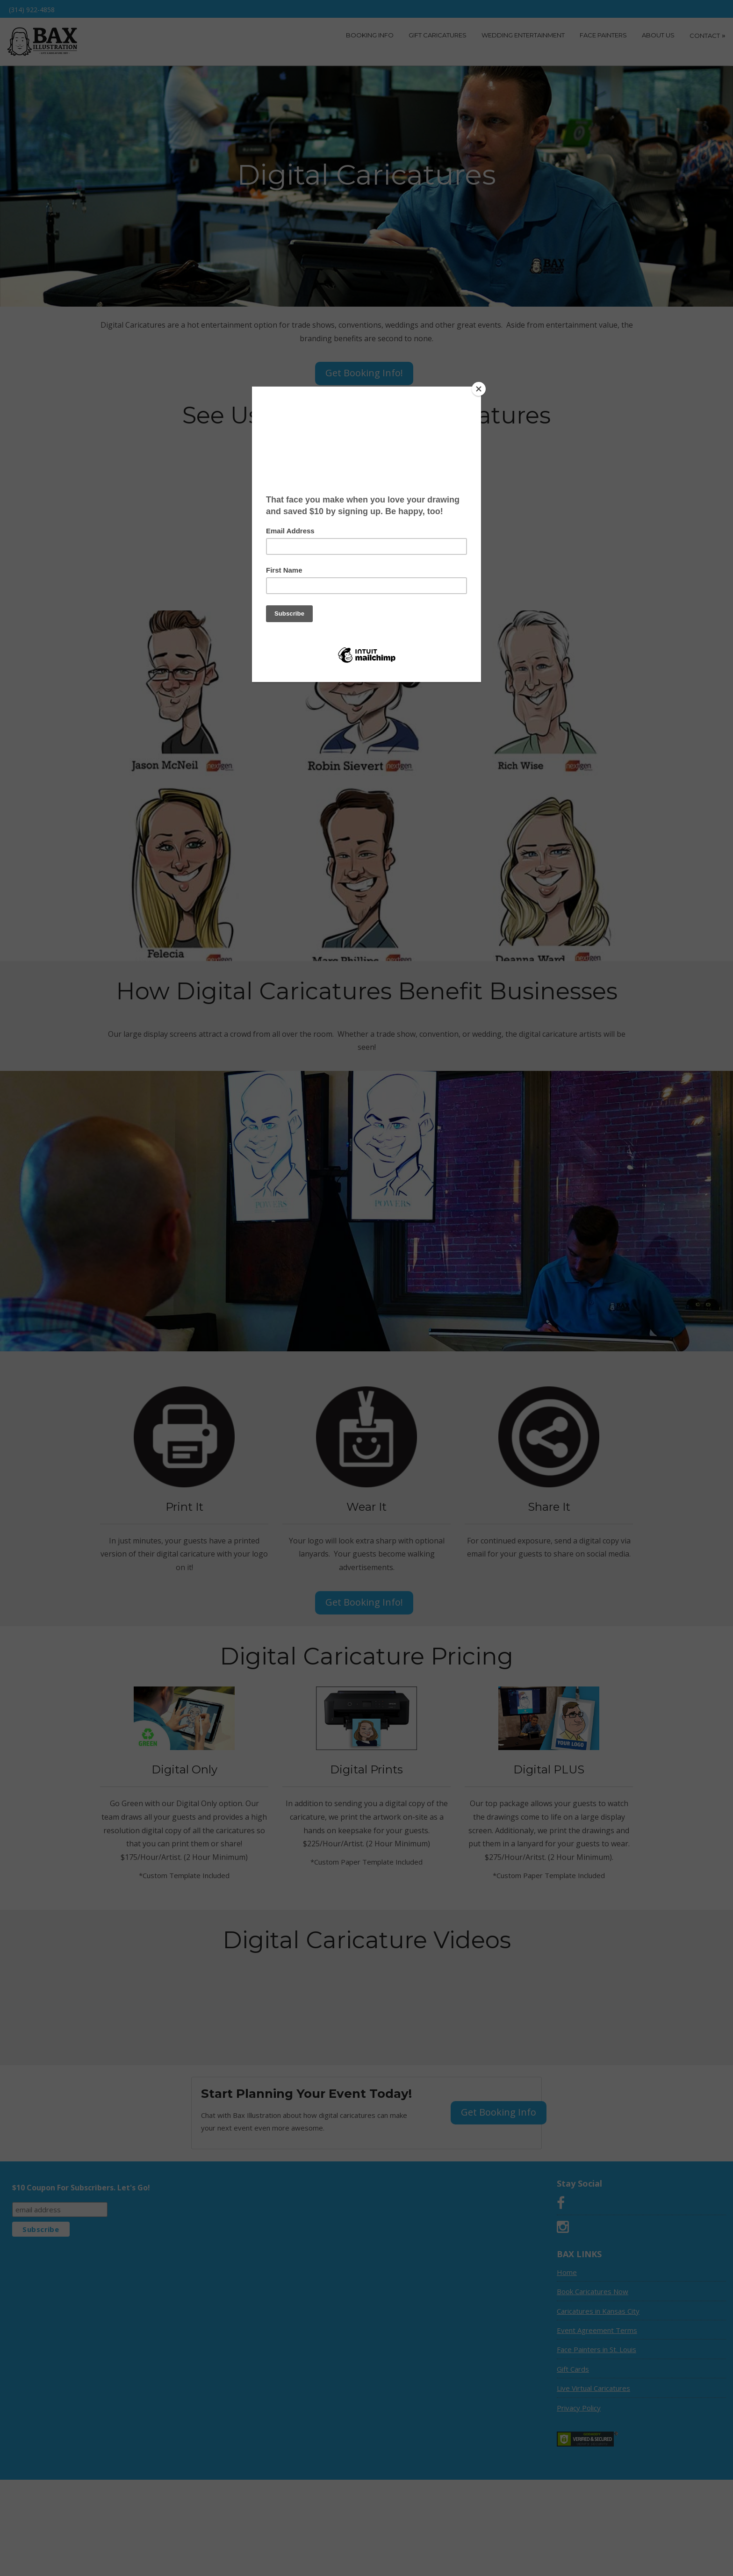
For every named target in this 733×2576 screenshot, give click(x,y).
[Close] (479, 389)
